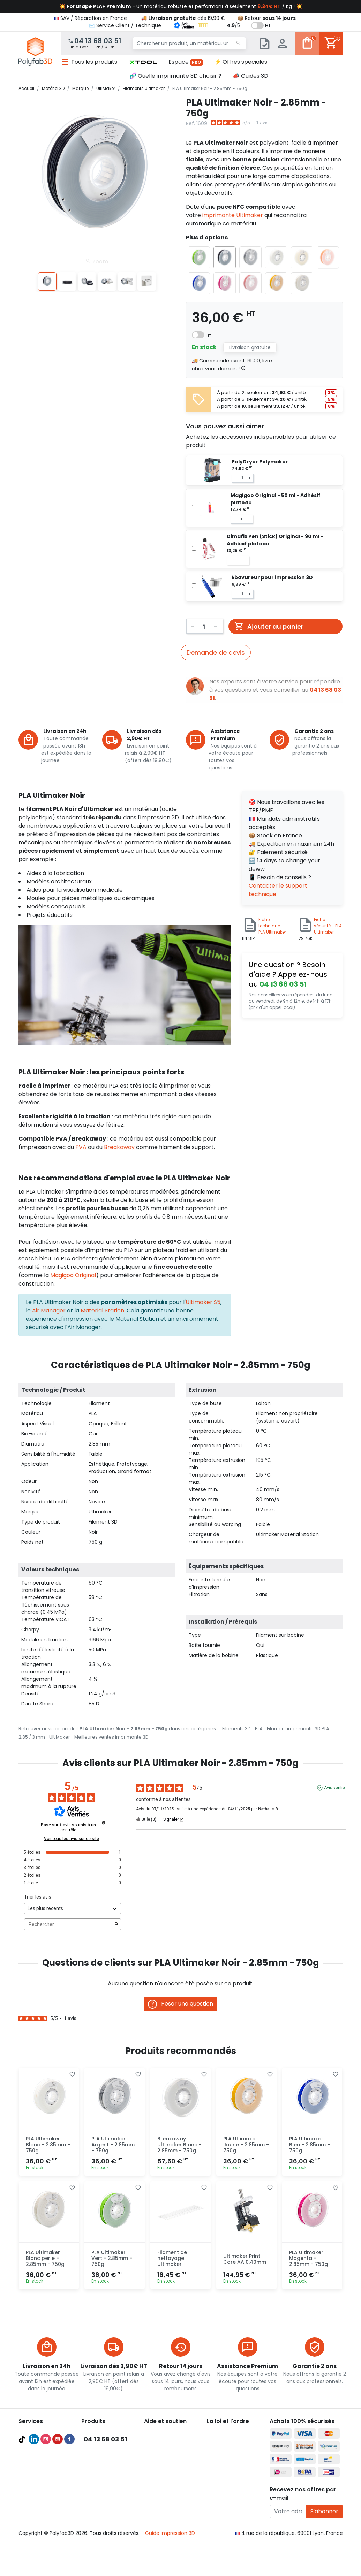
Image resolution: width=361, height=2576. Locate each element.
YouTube (57, 2545)
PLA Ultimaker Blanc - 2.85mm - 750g (48, 2144)
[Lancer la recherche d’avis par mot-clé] (116, 1924)
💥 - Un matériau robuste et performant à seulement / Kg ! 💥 (180, 6)
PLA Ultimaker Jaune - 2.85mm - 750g (246, 2144)
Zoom (96, 261)
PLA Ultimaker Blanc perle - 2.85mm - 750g (45, 2258)
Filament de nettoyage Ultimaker (172, 2258)
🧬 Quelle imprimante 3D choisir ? (175, 76)
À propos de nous (228, 2432)
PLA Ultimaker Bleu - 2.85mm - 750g (309, 2144)
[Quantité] (204, 625)
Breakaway (119, 1147)
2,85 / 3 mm (31, 1737)
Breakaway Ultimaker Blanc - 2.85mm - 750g (179, 2144)
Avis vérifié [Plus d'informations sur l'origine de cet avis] (334, 1787)
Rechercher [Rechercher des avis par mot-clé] (69, 1924)
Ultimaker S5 (203, 1302)
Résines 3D (94, 2474)
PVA (81, 1147)
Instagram (45, 2545)
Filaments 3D (236, 1728)
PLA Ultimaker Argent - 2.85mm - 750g (113, 2144)
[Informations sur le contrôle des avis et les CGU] (103, 1822)
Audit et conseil (37, 2482)
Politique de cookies (231, 2465)
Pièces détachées (103, 2490)
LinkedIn (34, 2545)
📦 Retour (267, 18)
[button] (143, 62)
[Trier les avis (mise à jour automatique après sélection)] (72, 1908)
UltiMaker (59, 1737)
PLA (259, 1728)
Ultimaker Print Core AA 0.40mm (244, 2259)
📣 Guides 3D (250, 76)
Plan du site (221, 2482)
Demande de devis (216, 652)
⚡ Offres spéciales (240, 62)
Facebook (69, 2545)
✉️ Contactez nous (167, 2507)
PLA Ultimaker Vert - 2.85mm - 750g (111, 2258)
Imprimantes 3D (100, 2432)
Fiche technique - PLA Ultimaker (272, 926)
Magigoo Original (73, 1275)
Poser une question (180, 2004)
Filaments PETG (100, 2465)
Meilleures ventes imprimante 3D (111, 1737)
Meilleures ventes (39, 2474)
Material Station (102, 1310)
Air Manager (49, 1310)
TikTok (22, 2545)
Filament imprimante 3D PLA (298, 1728)
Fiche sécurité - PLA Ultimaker (328, 926)
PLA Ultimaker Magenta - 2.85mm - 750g (308, 2258)
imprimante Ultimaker (232, 215)
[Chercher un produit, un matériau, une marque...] (189, 43)
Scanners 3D (96, 2440)
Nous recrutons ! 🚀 (230, 2474)
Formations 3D (36, 2490)
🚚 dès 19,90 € (183, 18)
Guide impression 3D (170, 2565)
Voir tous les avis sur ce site (71, 1838)
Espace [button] (185, 62)
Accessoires (95, 2482)
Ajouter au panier (268, 626)
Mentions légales (227, 2457)
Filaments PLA (97, 2457)
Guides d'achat (36, 2465)
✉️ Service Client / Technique (125, 25)
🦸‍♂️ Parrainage (161, 2499)
